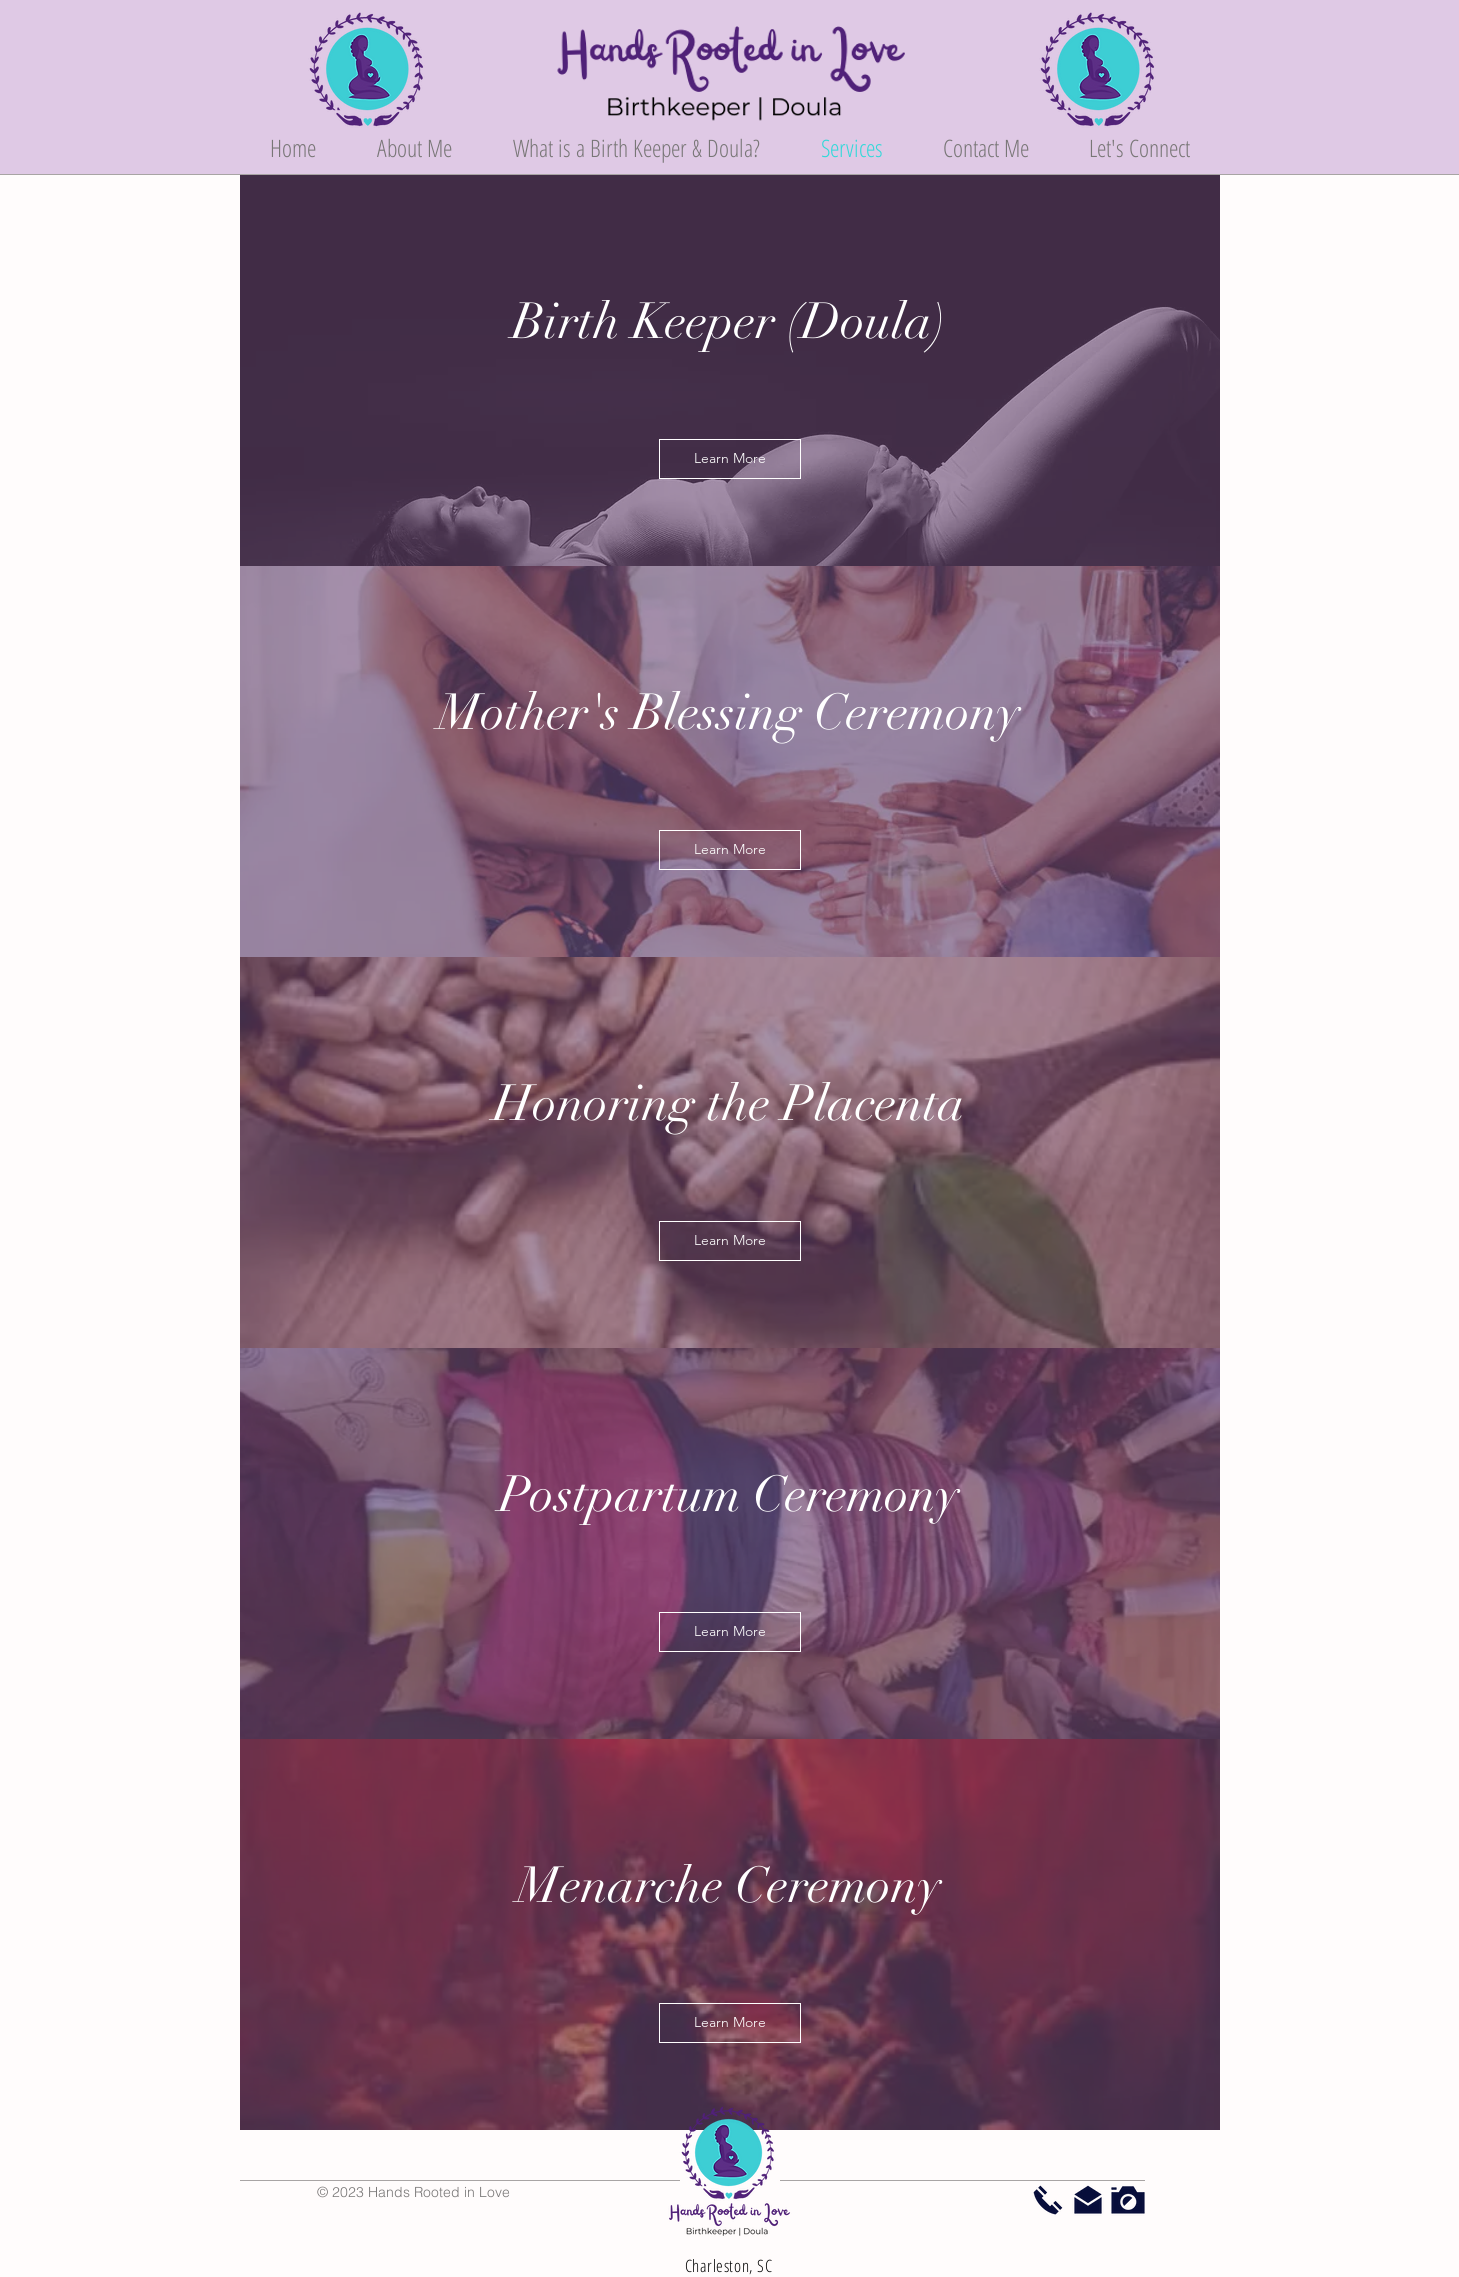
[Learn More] (730, 459)
